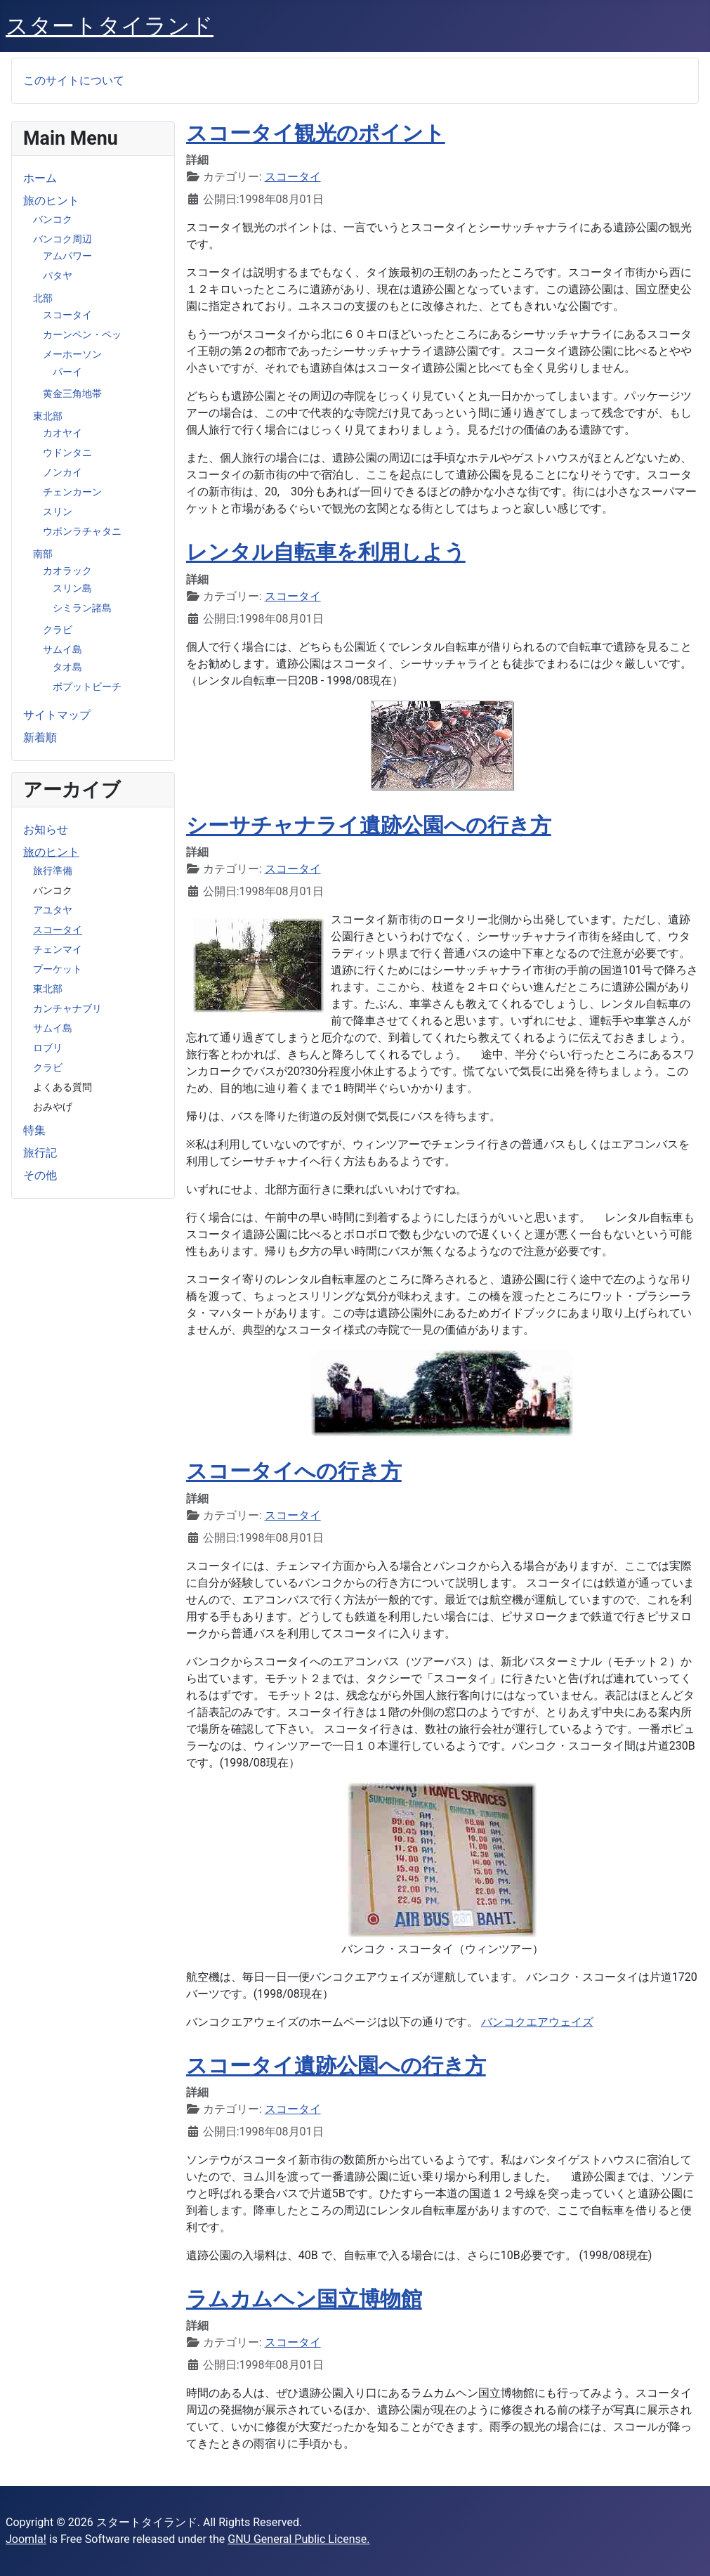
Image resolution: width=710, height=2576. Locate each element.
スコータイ (67, 314)
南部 (43, 553)
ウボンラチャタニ (82, 531)
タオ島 (67, 666)
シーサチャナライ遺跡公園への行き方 (368, 825)
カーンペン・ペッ (82, 334)
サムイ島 (62, 649)
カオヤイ (62, 432)
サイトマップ (57, 715)
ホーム (40, 178)
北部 (43, 298)
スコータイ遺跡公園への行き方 (336, 2065)
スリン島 (72, 588)
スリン (57, 511)
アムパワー (67, 255)
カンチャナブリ (67, 1008)
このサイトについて (73, 80)
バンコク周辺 (62, 239)
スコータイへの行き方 (294, 1471)
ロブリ (48, 1047)
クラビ (57, 629)
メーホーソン (72, 354)
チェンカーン (72, 491)
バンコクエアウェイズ (537, 2022)
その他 (40, 1175)
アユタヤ (52, 910)
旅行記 (40, 1152)
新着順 (40, 737)
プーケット (57, 969)
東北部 (48, 416)
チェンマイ (57, 949)
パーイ (67, 371)
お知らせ (45, 829)
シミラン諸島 (82, 607)
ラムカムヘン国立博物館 (304, 2298)
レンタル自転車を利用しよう (326, 552)
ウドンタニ (67, 452)
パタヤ (57, 275)
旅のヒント (51, 200)
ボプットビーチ (87, 686)
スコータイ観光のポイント (315, 133)
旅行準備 (52, 870)
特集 (34, 1130)
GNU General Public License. (298, 2539)
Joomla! (26, 2539)
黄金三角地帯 (72, 393)
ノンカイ (62, 472)
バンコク (52, 219)
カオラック (67, 570)
